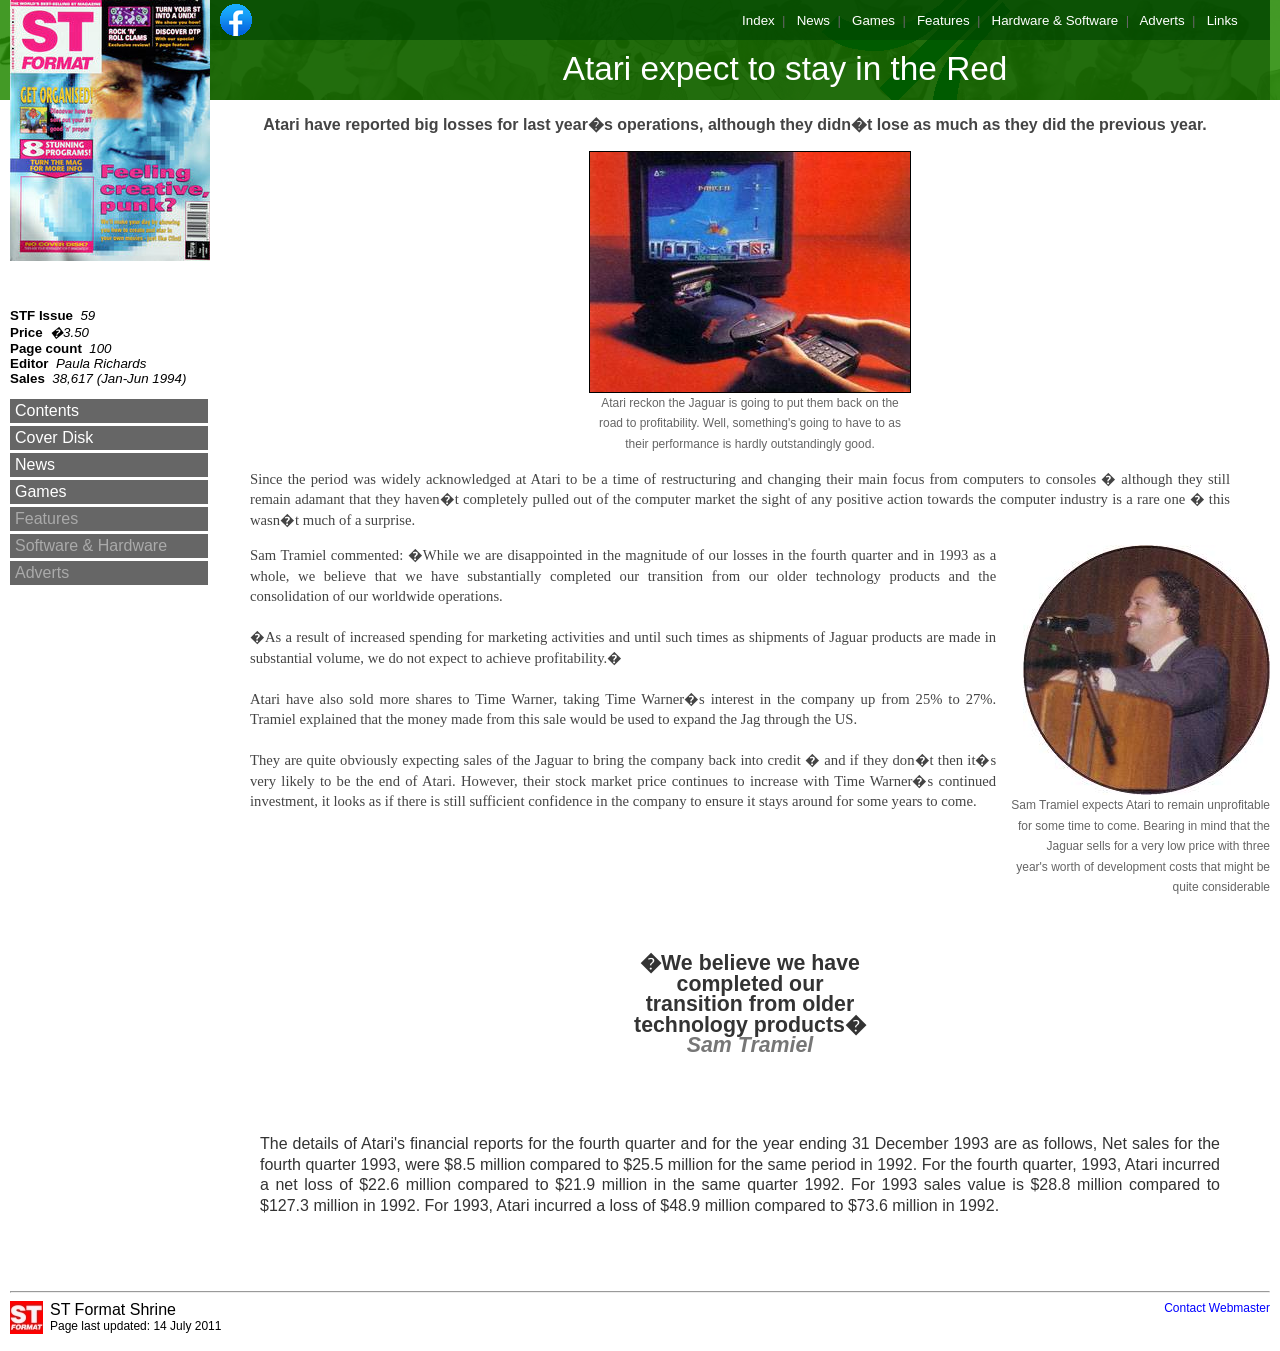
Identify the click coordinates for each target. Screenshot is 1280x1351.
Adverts (1161, 20)
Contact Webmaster (1217, 1308)
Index (758, 20)
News (813, 20)
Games (873, 20)
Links (1222, 20)
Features (943, 20)
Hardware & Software (1055, 20)
